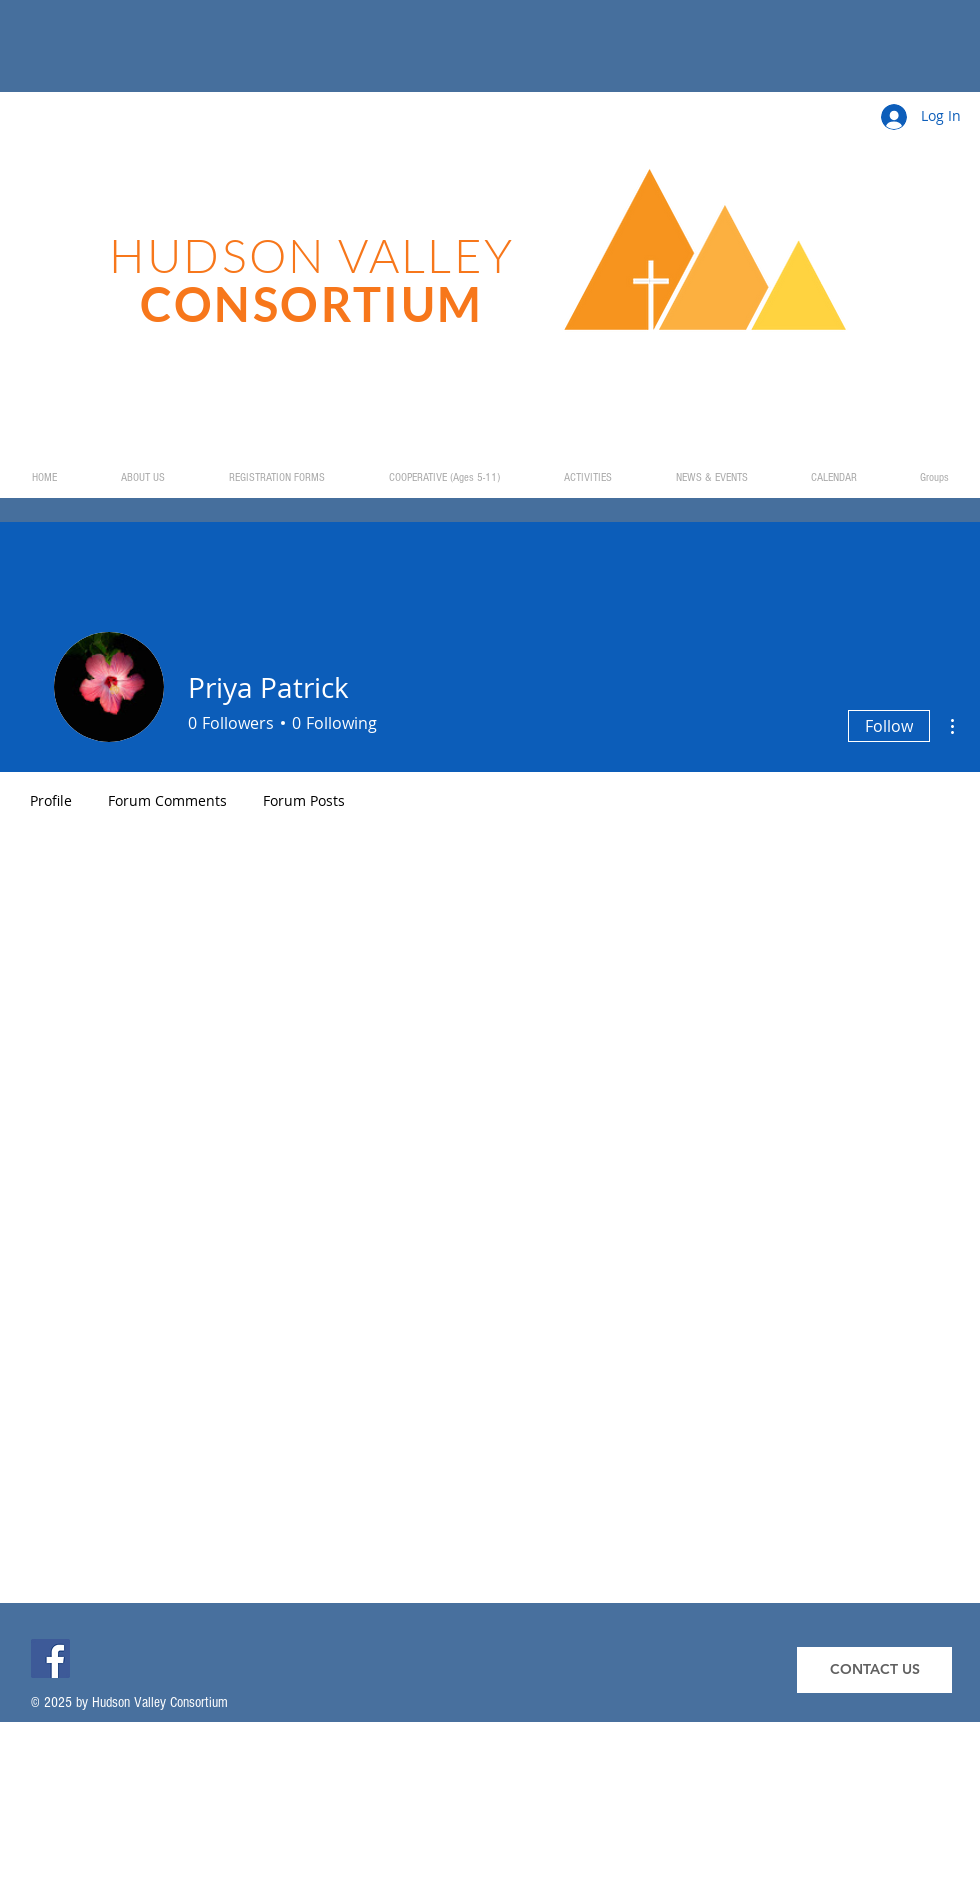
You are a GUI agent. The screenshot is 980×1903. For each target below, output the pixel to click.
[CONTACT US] (874, 1670)
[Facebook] (50, 1658)
